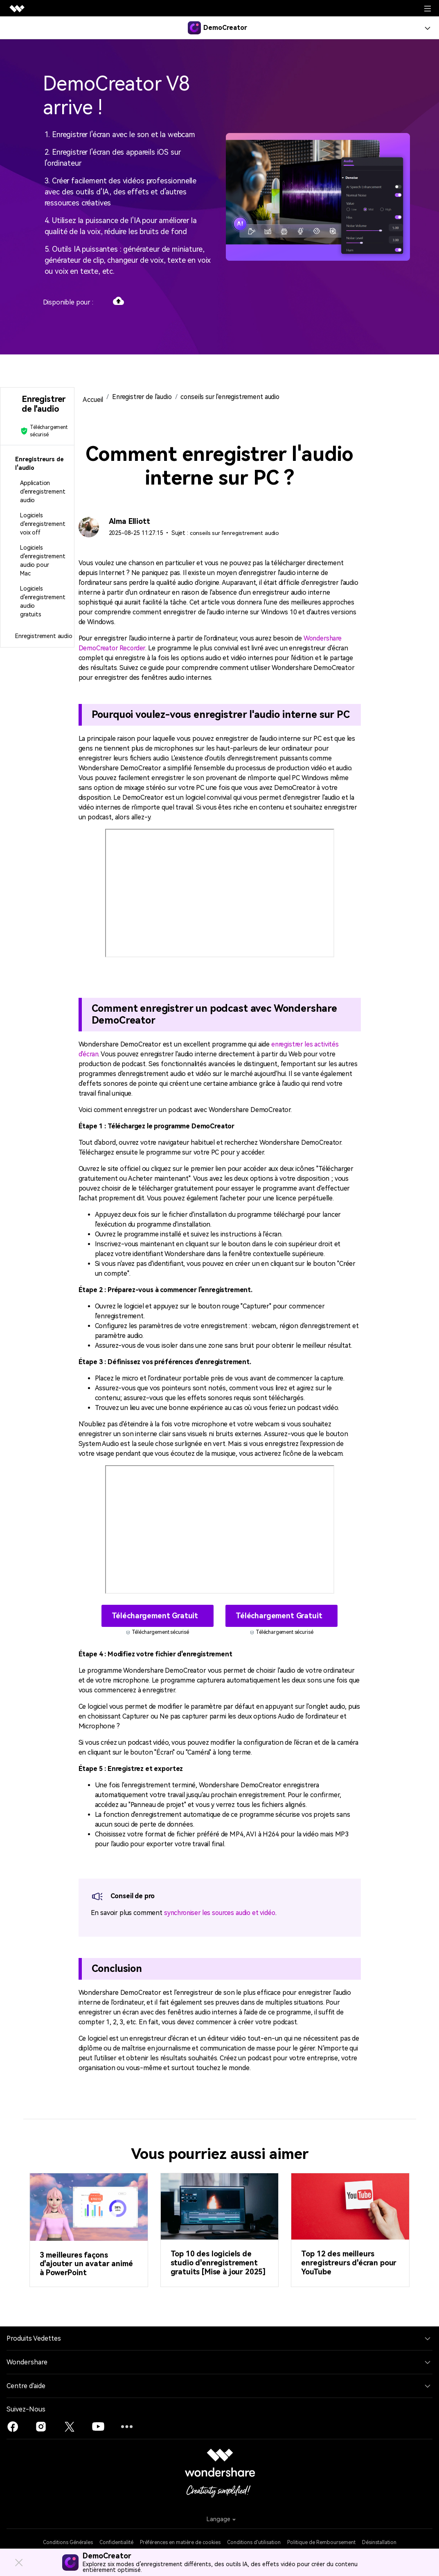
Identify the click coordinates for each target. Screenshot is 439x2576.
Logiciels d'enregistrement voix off (42, 524)
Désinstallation (379, 2542)
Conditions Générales (68, 2542)
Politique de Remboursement (321, 2542)
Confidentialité (116, 2542)
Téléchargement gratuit (156, 1615)
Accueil (93, 400)
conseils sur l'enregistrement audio (234, 397)
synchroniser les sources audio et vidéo (222, 1912)
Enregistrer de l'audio (143, 397)
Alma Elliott (130, 521)
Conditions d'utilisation (254, 2542)
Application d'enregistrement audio (42, 491)
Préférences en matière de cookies (180, 2542)
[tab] (37, 463)
